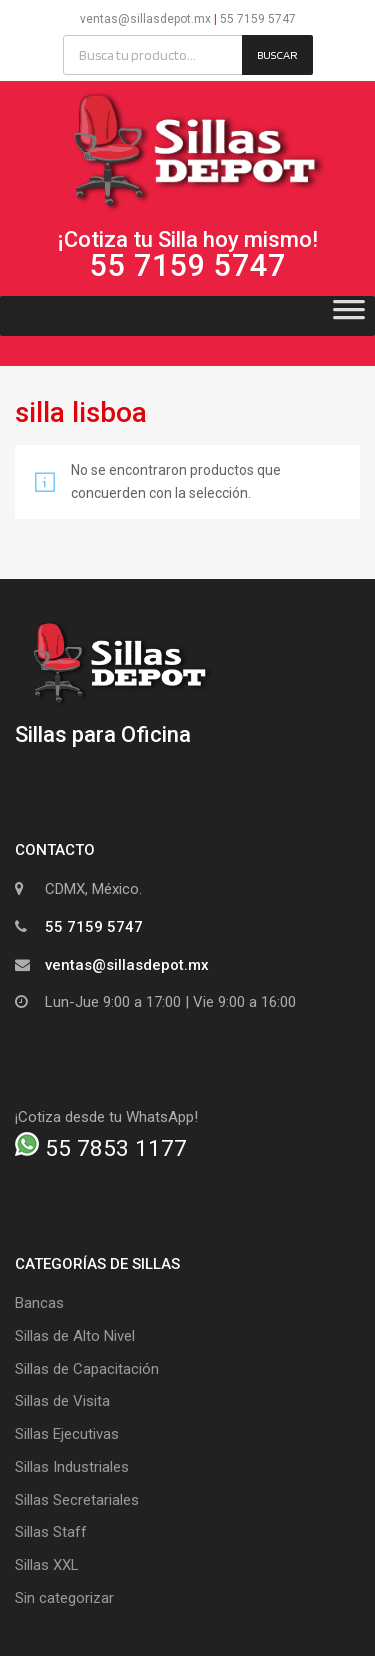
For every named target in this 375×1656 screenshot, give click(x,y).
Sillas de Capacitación (87, 1369)
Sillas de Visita (62, 1401)
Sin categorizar (64, 1598)
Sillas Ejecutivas (67, 1434)
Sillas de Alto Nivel (75, 1336)
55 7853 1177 (101, 1148)
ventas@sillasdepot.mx (145, 19)
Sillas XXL (47, 1565)
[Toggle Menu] (349, 316)
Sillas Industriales (72, 1467)
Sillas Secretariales (77, 1500)
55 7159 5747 (258, 19)
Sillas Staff (51, 1532)
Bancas (39, 1303)
